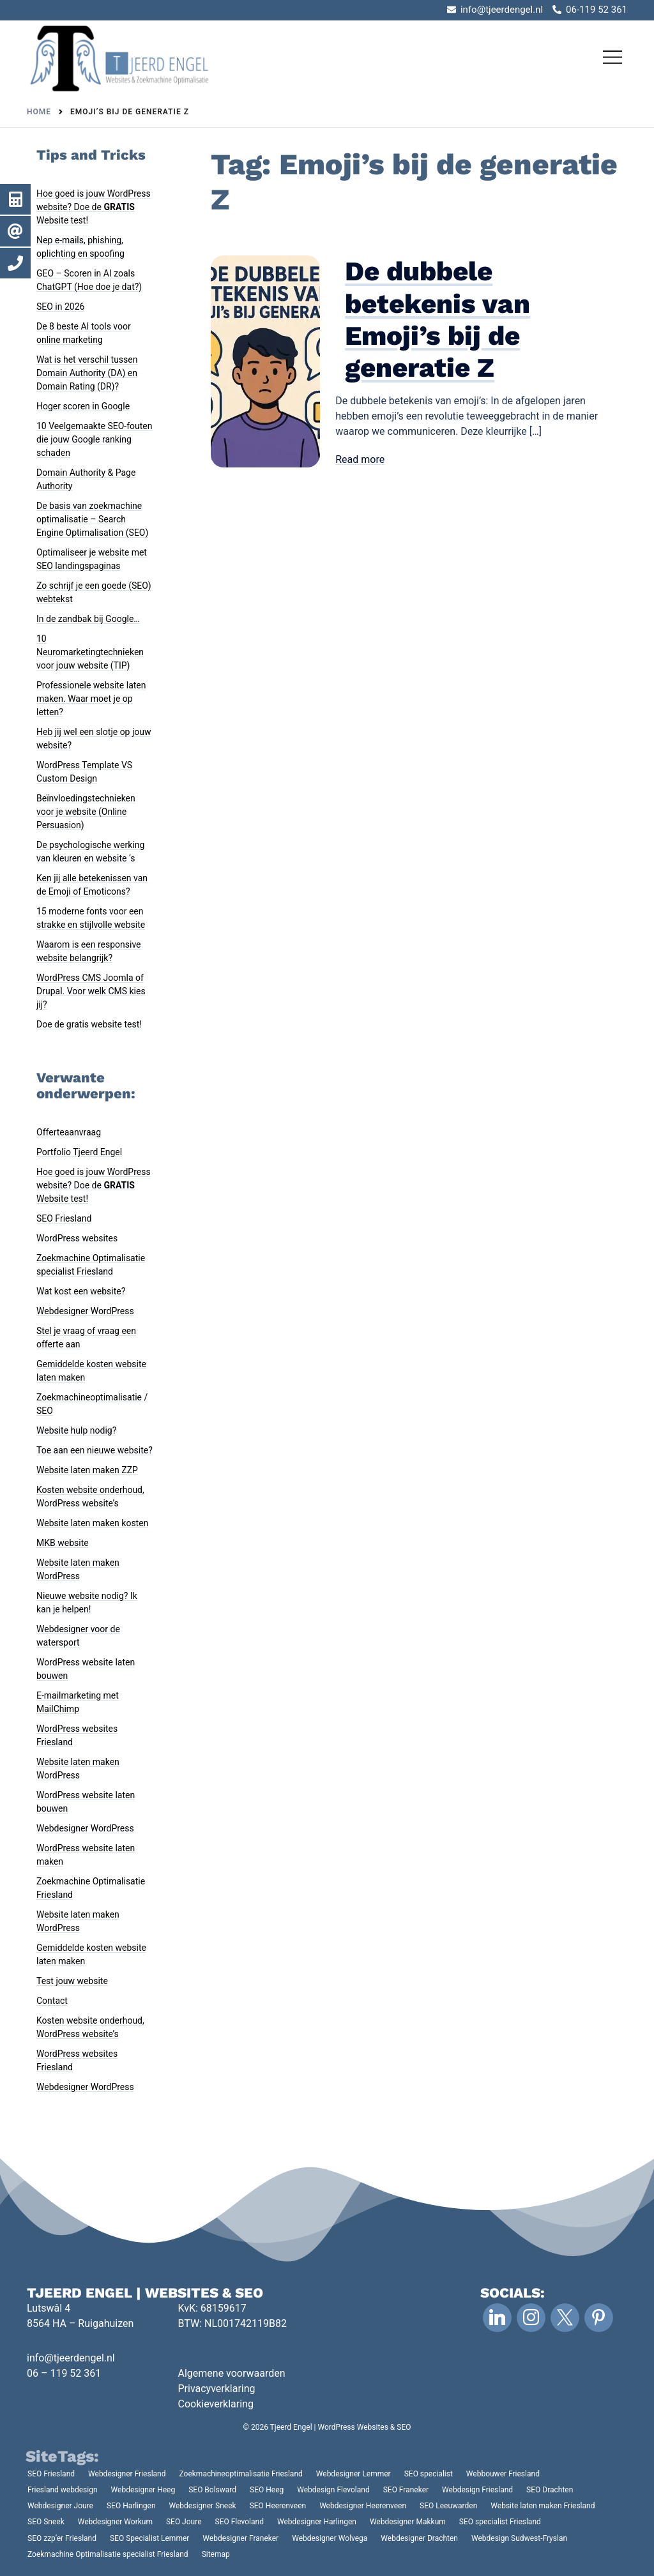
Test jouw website (72, 1981)
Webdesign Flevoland (333, 2489)
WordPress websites (77, 1238)
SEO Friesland (63, 1218)
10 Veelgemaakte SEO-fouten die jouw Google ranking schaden (94, 439)
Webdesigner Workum (115, 2521)
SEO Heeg (267, 2489)
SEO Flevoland (239, 2521)
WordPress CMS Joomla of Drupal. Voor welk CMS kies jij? (91, 991)
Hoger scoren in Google (83, 406)
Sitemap (216, 2554)
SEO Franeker (406, 2489)
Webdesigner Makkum (408, 2521)
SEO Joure (184, 2521)
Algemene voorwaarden (231, 2373)
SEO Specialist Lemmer (149, 2538)
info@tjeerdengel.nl (71, 2358)
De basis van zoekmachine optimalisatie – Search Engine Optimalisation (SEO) (92, 519)
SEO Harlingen (131, 2505)
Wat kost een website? (80, 1291)
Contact (52, 2001)
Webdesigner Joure (60, 2505)
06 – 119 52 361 (64, 2373)
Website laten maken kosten (92, 1523)
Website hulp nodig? (76, 1430)
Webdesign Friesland (477, 2489)
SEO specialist (428, 2473)
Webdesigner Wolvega (329, 2538)
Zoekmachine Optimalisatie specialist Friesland (107, 2554)
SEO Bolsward (212, 2489)
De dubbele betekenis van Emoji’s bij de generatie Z (437, 319)
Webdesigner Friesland (126, 2473)
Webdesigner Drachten (419, 2538)
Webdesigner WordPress (85, 1311)
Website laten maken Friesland (542, 2505)
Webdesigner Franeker (240, 2538)
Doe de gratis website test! (89, 1024)
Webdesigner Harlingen (316, 2521)
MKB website (62, 1543)
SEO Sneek (46, 2521)
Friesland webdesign (62, 2489)
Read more (359, 459)
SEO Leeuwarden (448, 2505)
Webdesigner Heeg (143, 2489)
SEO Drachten (549, 2489)
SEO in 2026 (60, 306)
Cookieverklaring (216, 2404)
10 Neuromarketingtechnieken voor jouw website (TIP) (90, 652)
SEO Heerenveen (278, 2505)
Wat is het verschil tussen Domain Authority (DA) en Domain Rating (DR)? (86, 372)
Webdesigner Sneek (202, 2505)
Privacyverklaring (216, 2389)
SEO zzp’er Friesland (61, 2538)
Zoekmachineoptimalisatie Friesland (241, 2473)
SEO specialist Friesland (500, 2521)
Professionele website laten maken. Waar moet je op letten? (91, 698)
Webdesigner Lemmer (353, 2473)
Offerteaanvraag (68, 1132)
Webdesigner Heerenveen (362, 2505)
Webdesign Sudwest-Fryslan (519, 2538)
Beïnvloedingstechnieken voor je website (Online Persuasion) (85, 811)
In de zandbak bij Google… (88, 619)
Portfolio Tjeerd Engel (79, 1152)
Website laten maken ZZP (87, 1470)
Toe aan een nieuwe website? (94, 1450)
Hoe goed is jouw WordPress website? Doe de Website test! (93, 206)
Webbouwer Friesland (503, 2473)
